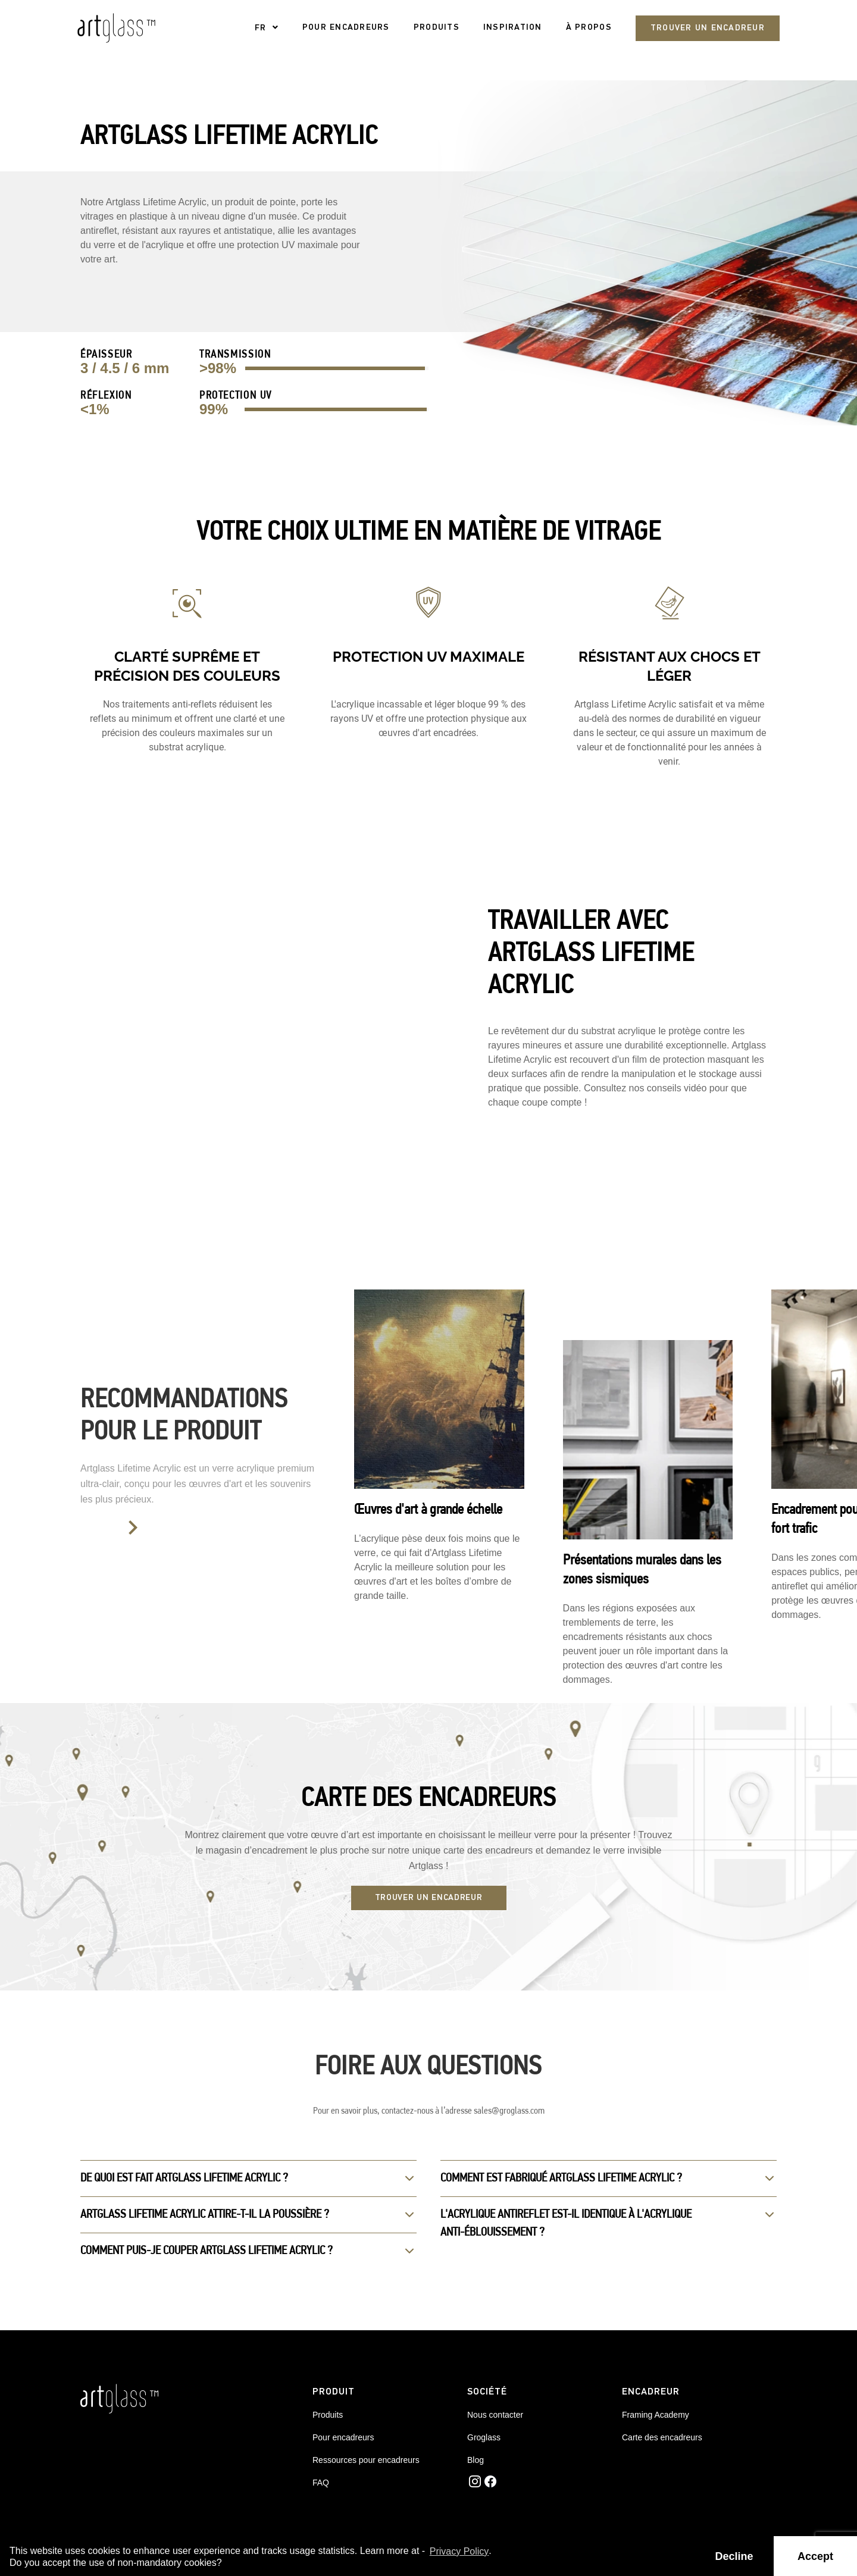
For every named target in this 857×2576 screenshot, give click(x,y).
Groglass (484, 2437)
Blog (475, 2460)
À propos (589, 27)
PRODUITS (436, 27)
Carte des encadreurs (662, 2437)
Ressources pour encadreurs (366, 2460)
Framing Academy (655, 2415)
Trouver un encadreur (707, 28)
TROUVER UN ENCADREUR (429, 1897)
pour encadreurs (346, 27)
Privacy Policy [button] (459, 2551)
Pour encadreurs (343, 2437)
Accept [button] (815, 2556)
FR (261, 28)
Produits (327, 2415)
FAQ (320, 2482)
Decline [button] (734, 2556)
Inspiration (512, 27)
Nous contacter (495, 2415)
